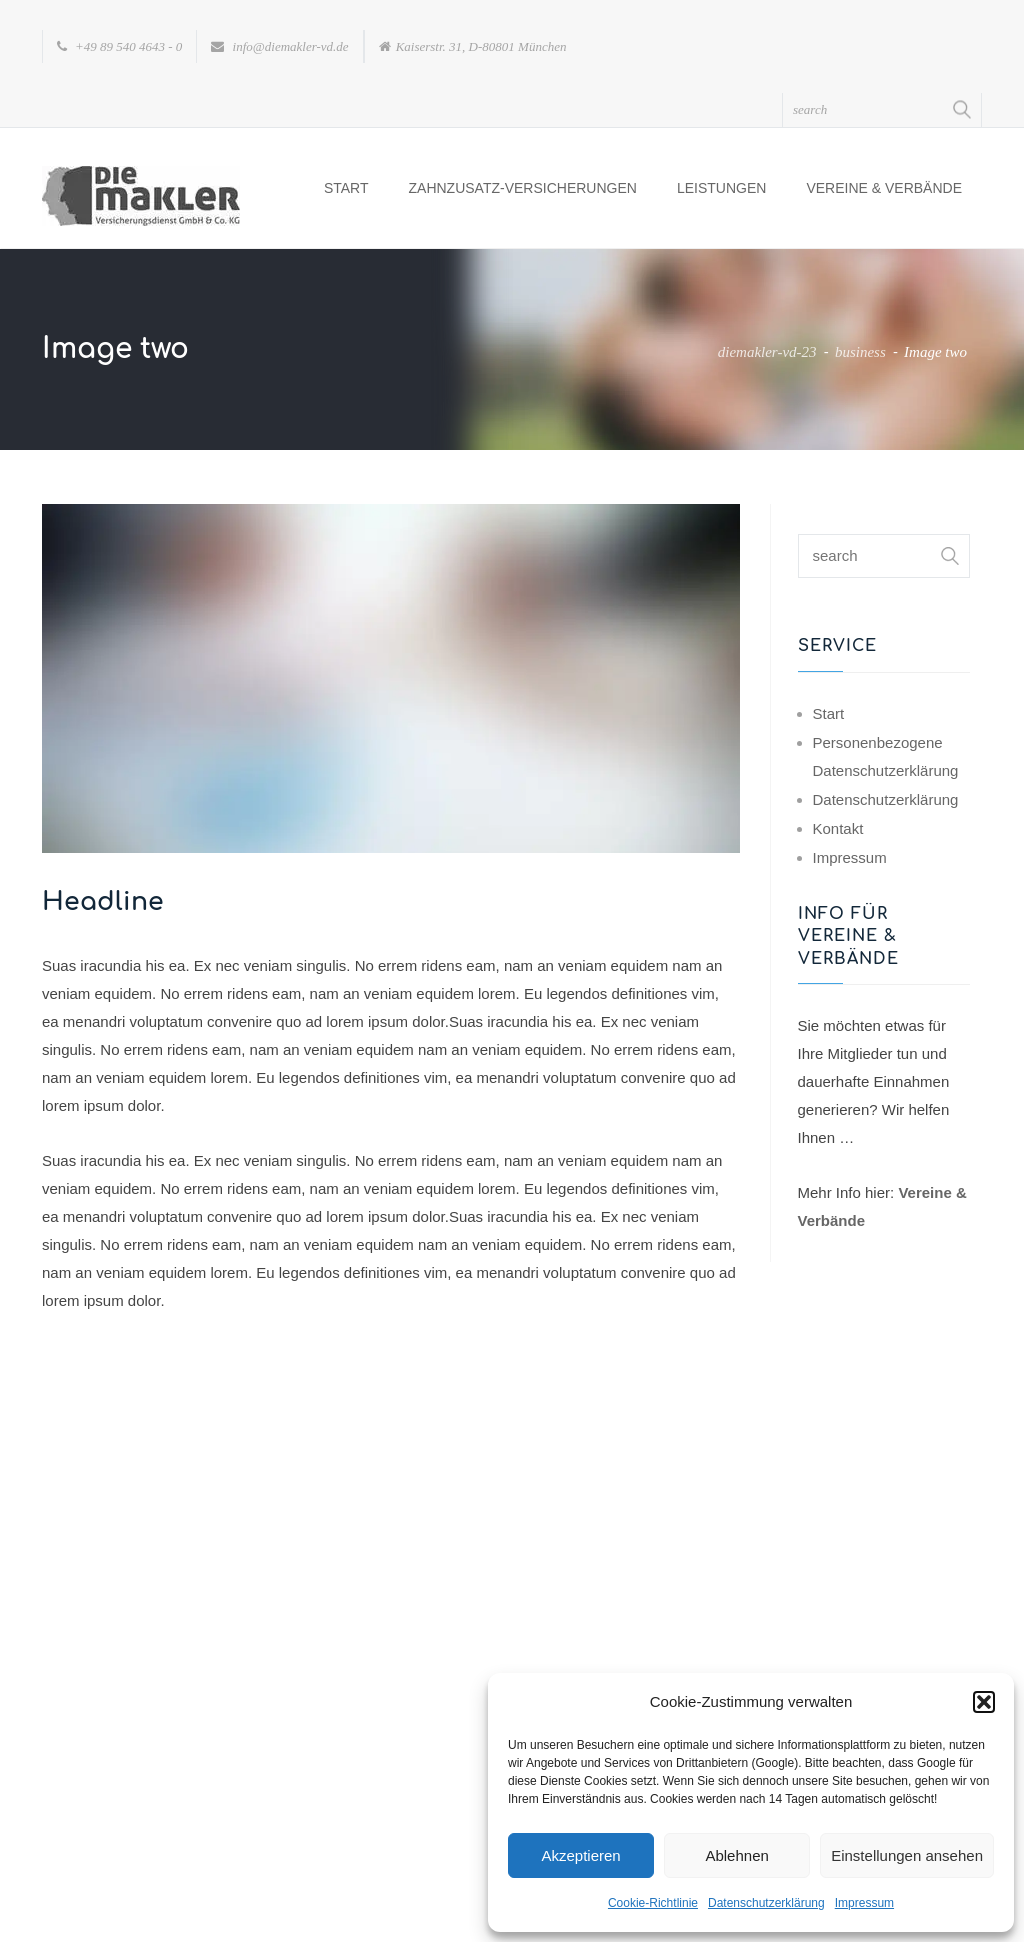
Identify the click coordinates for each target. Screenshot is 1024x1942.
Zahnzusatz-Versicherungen (523, 188)
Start (346, 188)
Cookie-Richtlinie (653, 1903)
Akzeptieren (580, 1855)
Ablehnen (736, 1855)
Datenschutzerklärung (766, 1903)
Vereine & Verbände (884, 188)
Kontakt (838, 828)
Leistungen (721, 188)
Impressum (864, 1903)
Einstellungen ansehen (907, 1855)
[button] (984, 1702)
